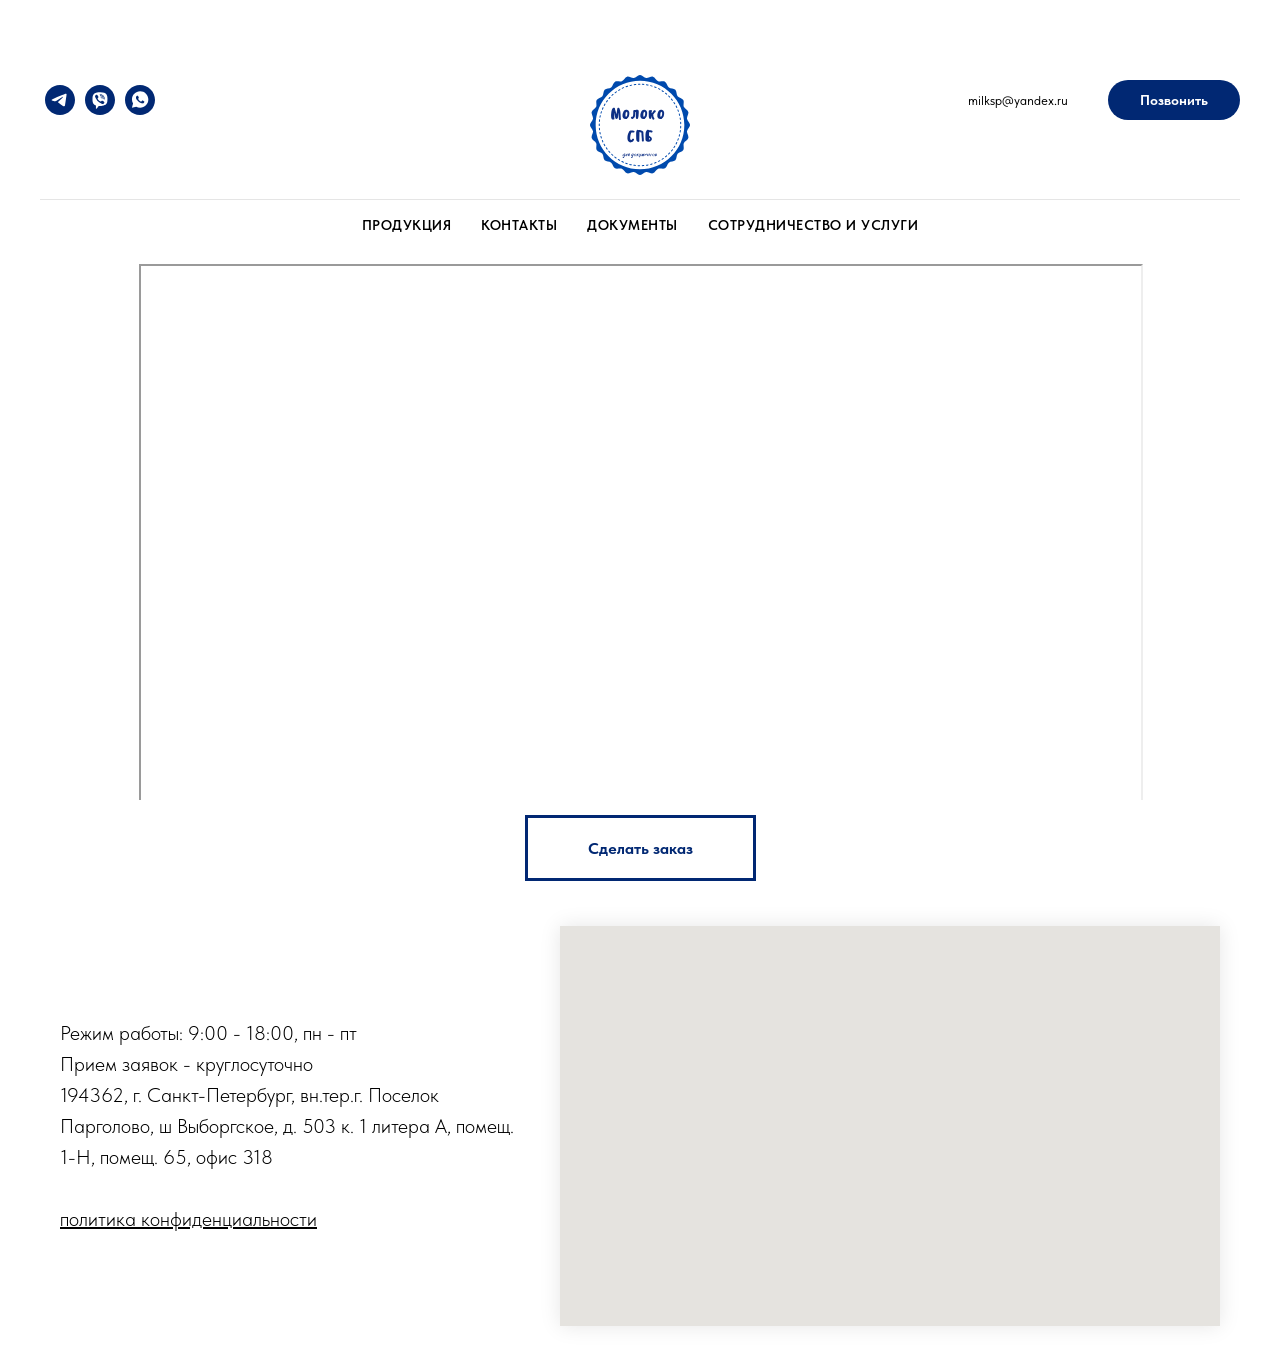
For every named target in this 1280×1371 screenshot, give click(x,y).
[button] (640, 848)
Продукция (407, 225)
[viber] (100, 100)
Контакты (519, 225)
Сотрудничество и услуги (813, 225)
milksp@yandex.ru (1018, 100)
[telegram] (60, 100)
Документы (632, 225)
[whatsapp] (140, 100)
